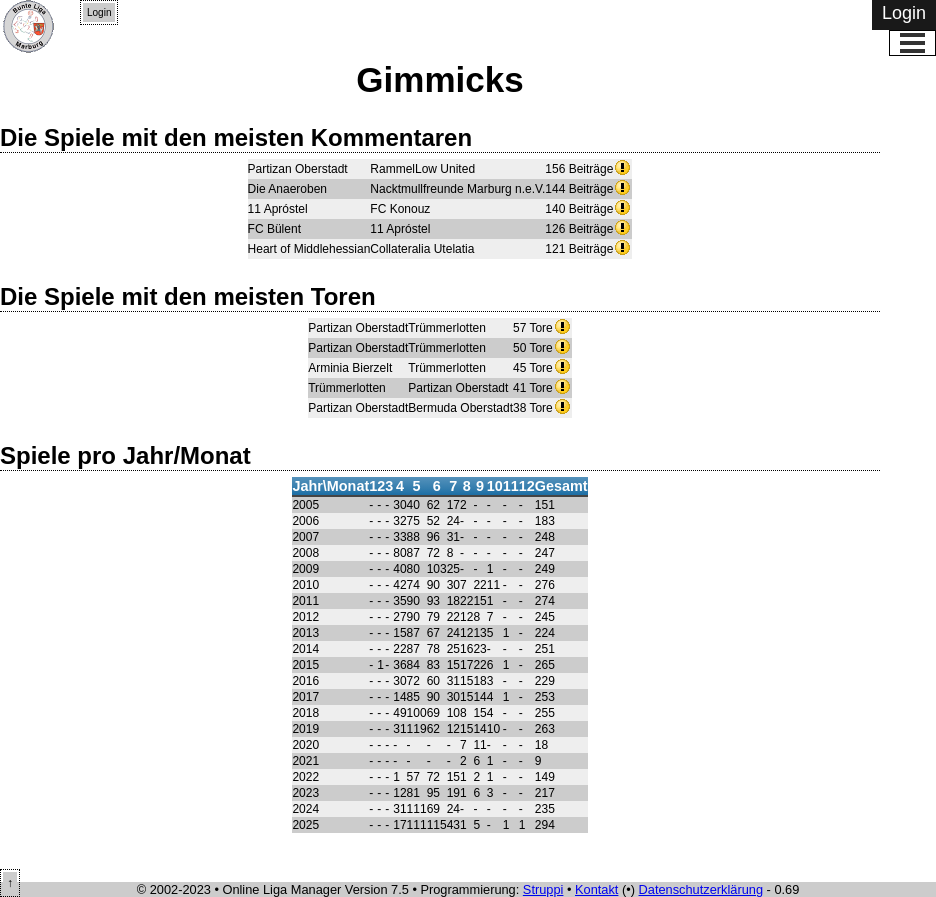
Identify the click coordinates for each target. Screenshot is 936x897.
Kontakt (596, 889)
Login (99, 12)
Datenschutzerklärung (701, 889)
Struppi (543, 889)
